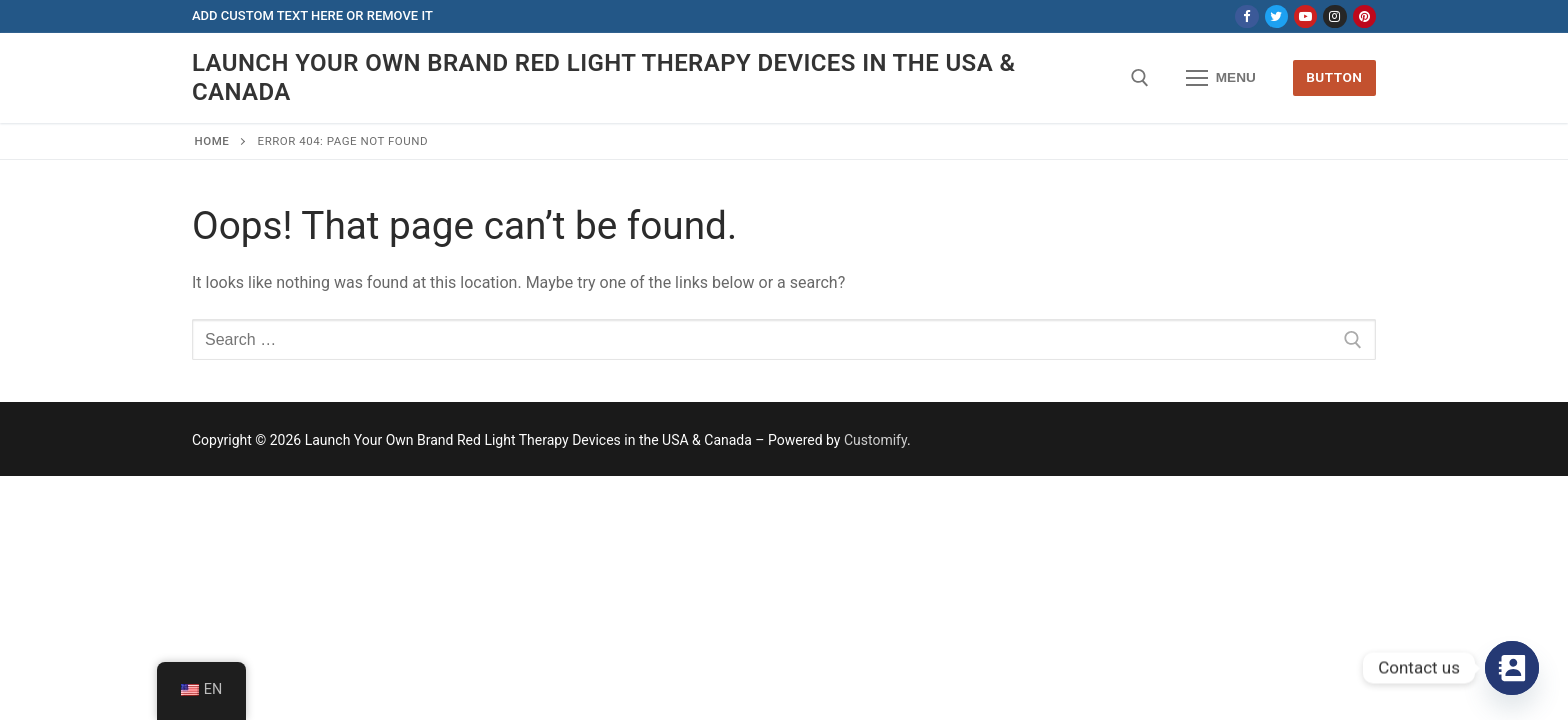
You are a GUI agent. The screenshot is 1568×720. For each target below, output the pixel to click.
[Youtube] (1305, 16)
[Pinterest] (1364, 16)
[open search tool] (1140, 78)
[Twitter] (1276, 16)
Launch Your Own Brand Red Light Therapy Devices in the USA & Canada (603, 77)
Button (1334, 77)
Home (212, 141)
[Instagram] (1334, 16)
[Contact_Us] (1512, 668)
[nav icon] (1221, 78)
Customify (875, 440)
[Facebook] (1246, 16)
